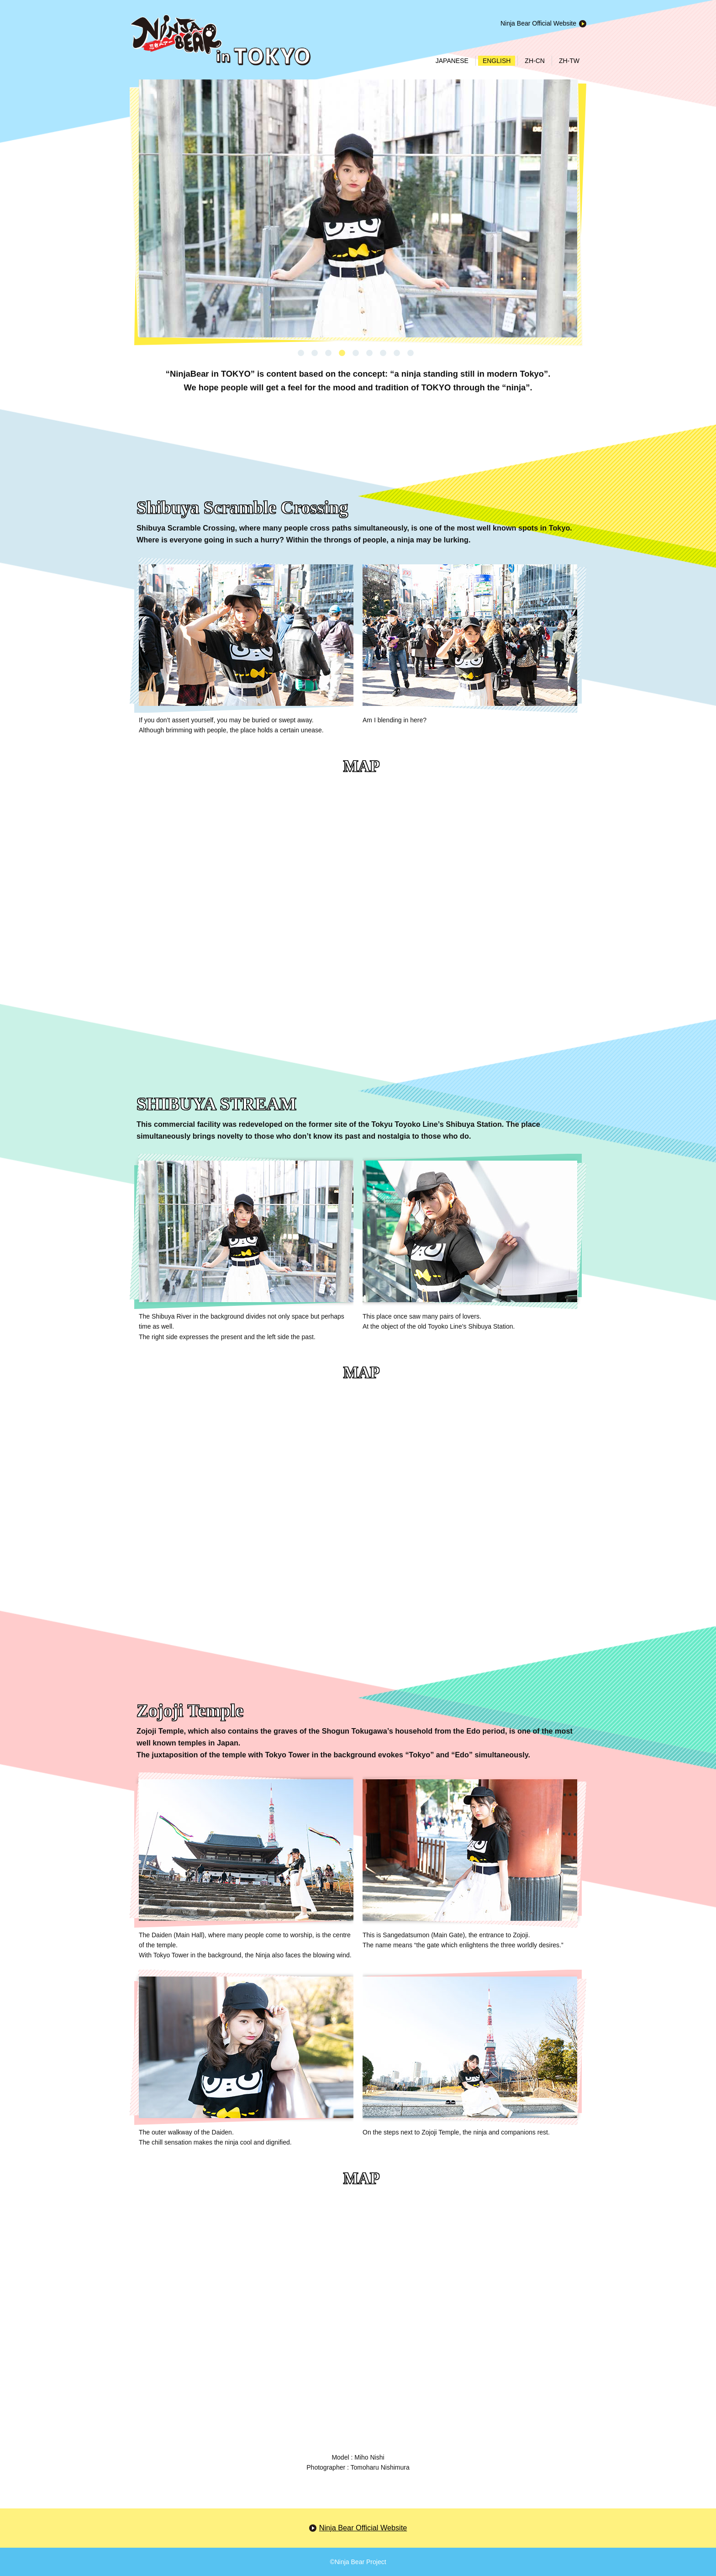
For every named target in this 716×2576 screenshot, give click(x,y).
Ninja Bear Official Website (538, 23)
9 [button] (410, 353)
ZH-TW (569, 60)
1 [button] (300, 353)
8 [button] (396, 353)
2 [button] (314, 353)
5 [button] (355, 353)
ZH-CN (535, 60)
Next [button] (146, 220)
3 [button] (328, 353)
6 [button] (369, 353)
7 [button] (383, 353)
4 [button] (342, 353)
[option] (358, 208)
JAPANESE (452, 60)
